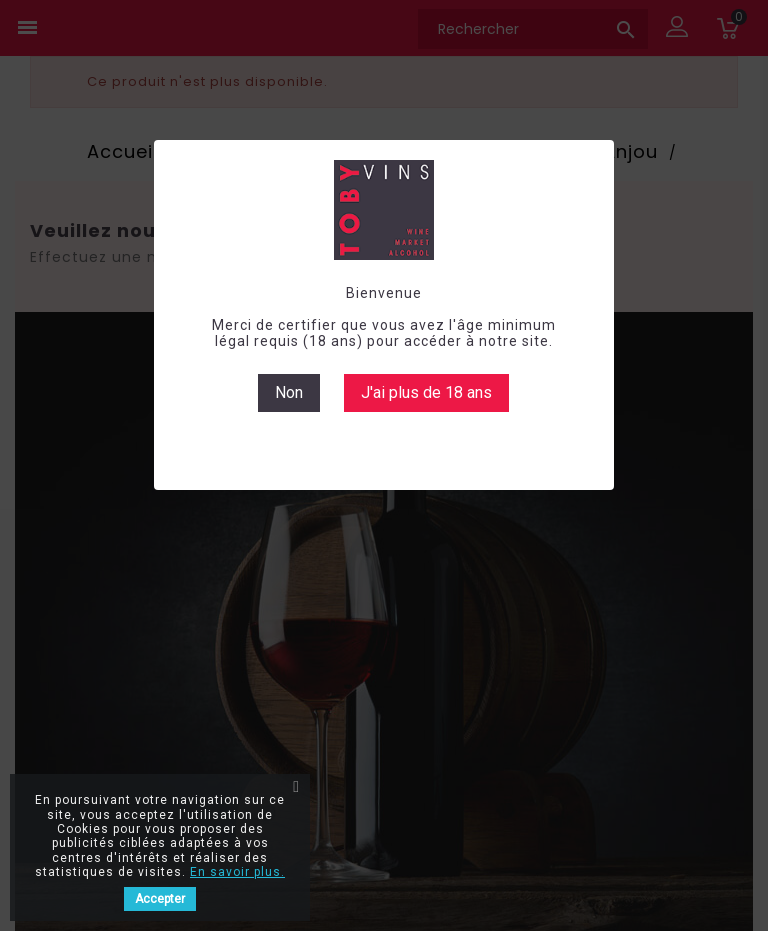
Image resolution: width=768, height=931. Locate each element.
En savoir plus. (237, 872)
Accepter (160, 899)
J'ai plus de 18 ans (426, 392)
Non (289, 392)
